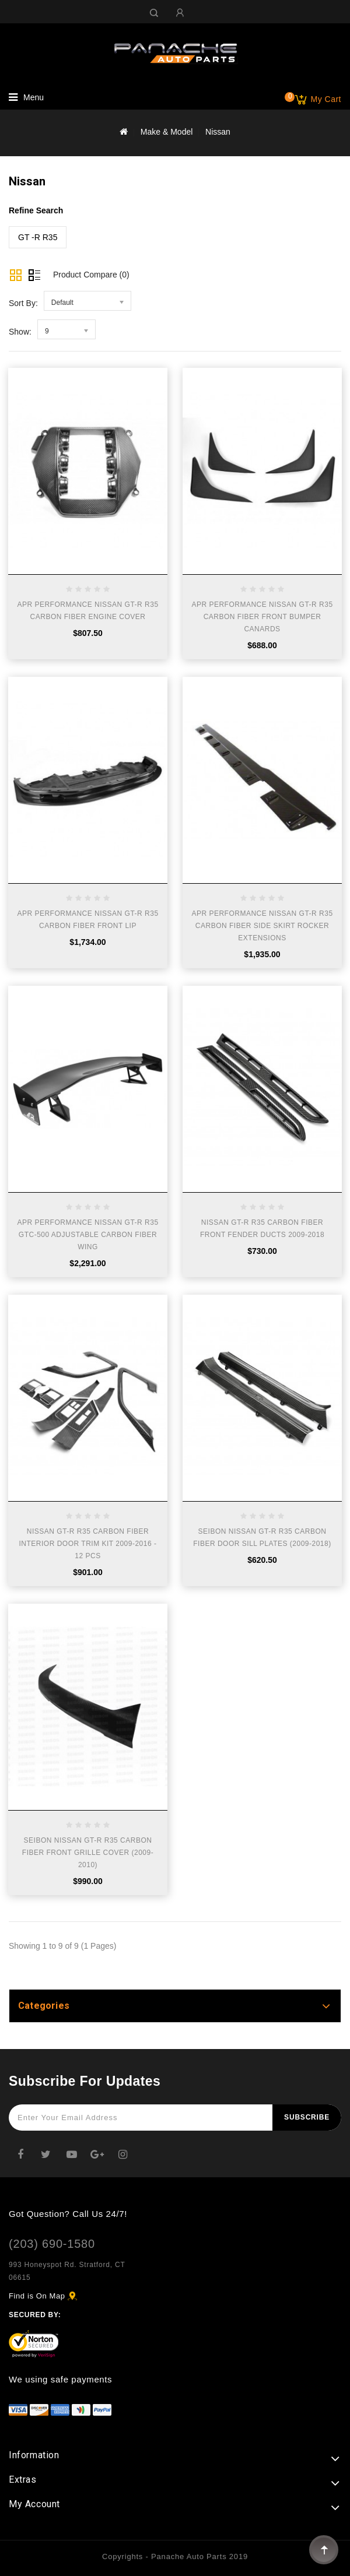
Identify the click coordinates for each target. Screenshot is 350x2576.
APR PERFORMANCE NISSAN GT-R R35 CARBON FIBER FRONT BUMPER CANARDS (261, 616)
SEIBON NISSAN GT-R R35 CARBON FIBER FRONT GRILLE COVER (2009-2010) (87, 1852)
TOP (323, 2549)
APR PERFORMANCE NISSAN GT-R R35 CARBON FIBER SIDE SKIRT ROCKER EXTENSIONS (261, 925)
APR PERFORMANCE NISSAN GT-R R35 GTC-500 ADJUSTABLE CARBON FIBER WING (87, 1234)
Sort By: (23, 303)
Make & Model (166, 131)
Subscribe (307, 2117)
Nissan (217, 131)
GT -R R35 (37, 237)
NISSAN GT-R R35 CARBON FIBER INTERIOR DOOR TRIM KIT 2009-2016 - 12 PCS (88, 1543)
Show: (20, 331)
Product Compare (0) (91, 274)
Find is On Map (37, 2296)
